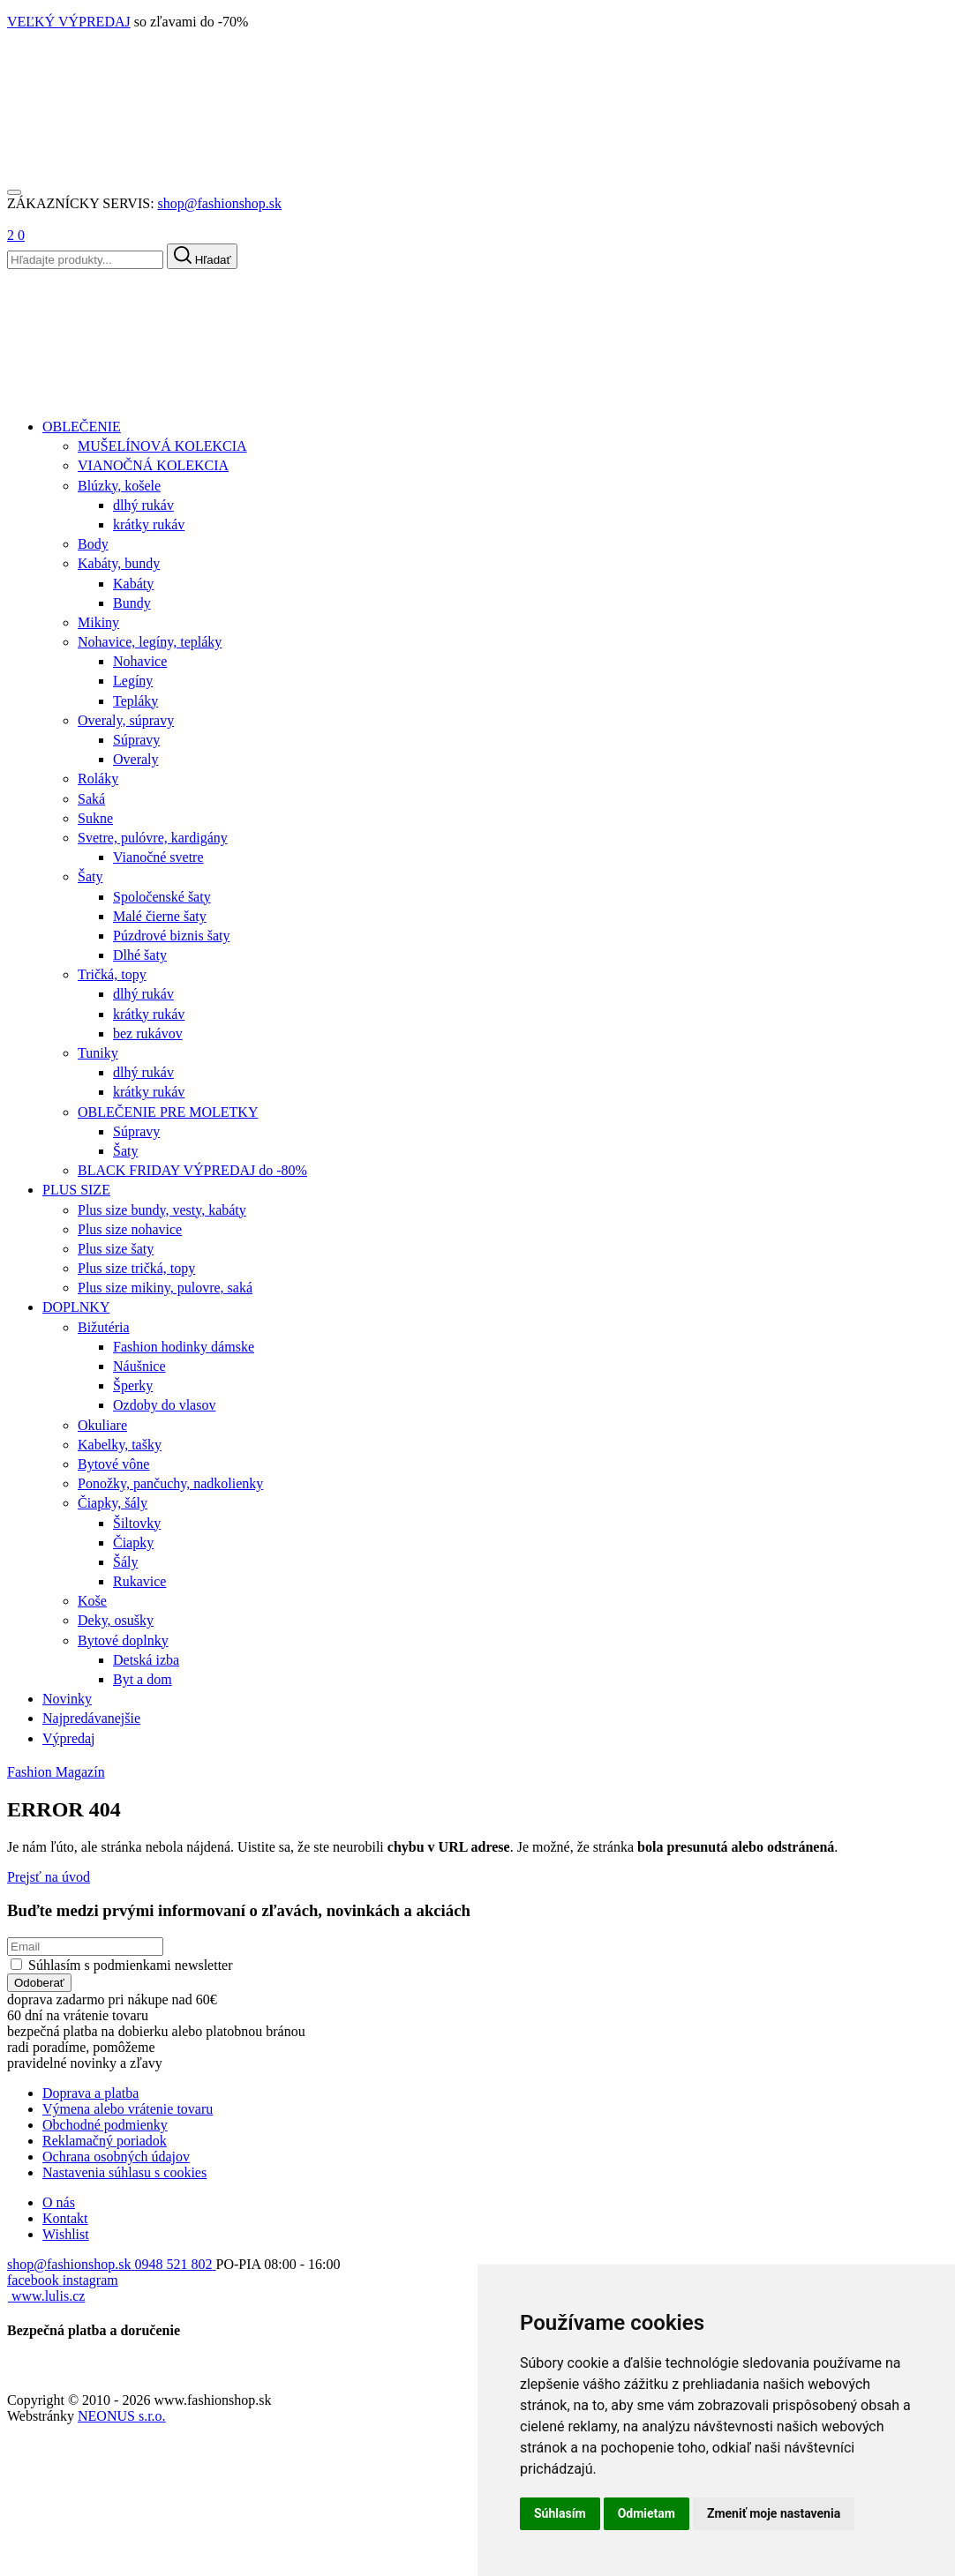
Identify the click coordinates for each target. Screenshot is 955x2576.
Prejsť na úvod (48, 1876)
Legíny (133, 680)
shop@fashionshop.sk (220, 203)
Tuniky (98, 1052)
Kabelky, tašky (120, 1444)
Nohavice (140, 661)
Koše (92, 1600)
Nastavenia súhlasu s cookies (124, 2172)
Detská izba (146, 1659)
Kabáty (133, 583)
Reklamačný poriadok (104, 2140)
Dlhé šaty (140, 954)
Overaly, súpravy (126, 720)
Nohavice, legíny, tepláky (150, 641)
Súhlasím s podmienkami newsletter (130, 1965)
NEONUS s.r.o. (122, 2415)
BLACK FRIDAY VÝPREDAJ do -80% (192, 1170)
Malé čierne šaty (160, 916)
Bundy (132, 602)
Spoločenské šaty (162, 896)
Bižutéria (104, 1327)
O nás (58, 2202)
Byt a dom (142, 1679)
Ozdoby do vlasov (164, 1404)
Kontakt (65, 2218)
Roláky (98, 778)
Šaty (90, 876)
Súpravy (136, 739)
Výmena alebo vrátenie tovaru (127, 2108)
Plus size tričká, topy (136, 1268)
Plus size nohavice (130, 1229)
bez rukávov (148, 1033)
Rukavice (139, 1581)
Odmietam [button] (646, 2513)
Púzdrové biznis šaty (171, 935)
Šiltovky (137, 1523)
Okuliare (102, 1425)
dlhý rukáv (143, 505)
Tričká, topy (112, 974)
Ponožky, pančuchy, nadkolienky (170, 1483)
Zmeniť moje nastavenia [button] (773, 2513)
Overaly (136, 759)
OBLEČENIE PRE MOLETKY (168, 1112)
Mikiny (98, 622)
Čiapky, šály (112, 1502)
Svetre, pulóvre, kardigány (153, 837)
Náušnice (139, 1366)
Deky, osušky (116, 1620)
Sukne (95, 818)
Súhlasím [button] (560, 2513)
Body (93, 543)
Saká (91, 798)
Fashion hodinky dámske (183, 1346)
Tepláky (135, 700)
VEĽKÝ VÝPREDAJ (69, 21)
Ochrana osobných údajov (116, 2156)
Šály (125, 1561)
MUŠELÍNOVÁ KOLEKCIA (162, 445)
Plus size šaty (116, 1248)
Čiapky (133, 1542)
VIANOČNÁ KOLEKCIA (153, 465)
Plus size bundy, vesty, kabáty (162, 1209)
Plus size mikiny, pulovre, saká (165, 1287)
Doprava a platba (90, 2093)
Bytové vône (113, 1463)
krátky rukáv (148, 524)
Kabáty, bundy (119, 563)
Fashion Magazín (56, 1771)
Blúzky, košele (119, 485)
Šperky (133, 1385)
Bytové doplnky (123, 1640)
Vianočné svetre (158, 857)
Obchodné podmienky (105, 2124)
